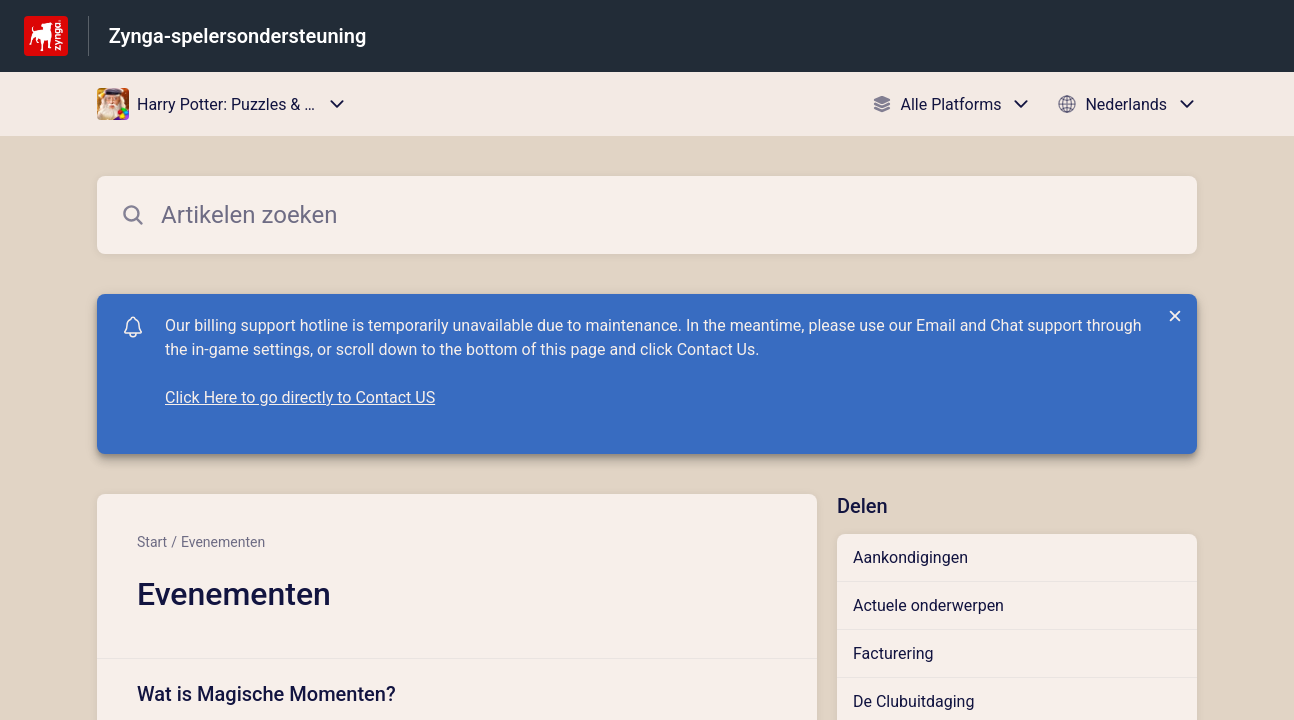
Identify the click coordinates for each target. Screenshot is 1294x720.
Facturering (893, 653)
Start (152, 542)
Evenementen (223, 542)
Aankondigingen (910, 557)
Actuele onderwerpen (928, 605)
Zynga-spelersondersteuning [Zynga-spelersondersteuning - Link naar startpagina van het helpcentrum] (238, 36)
